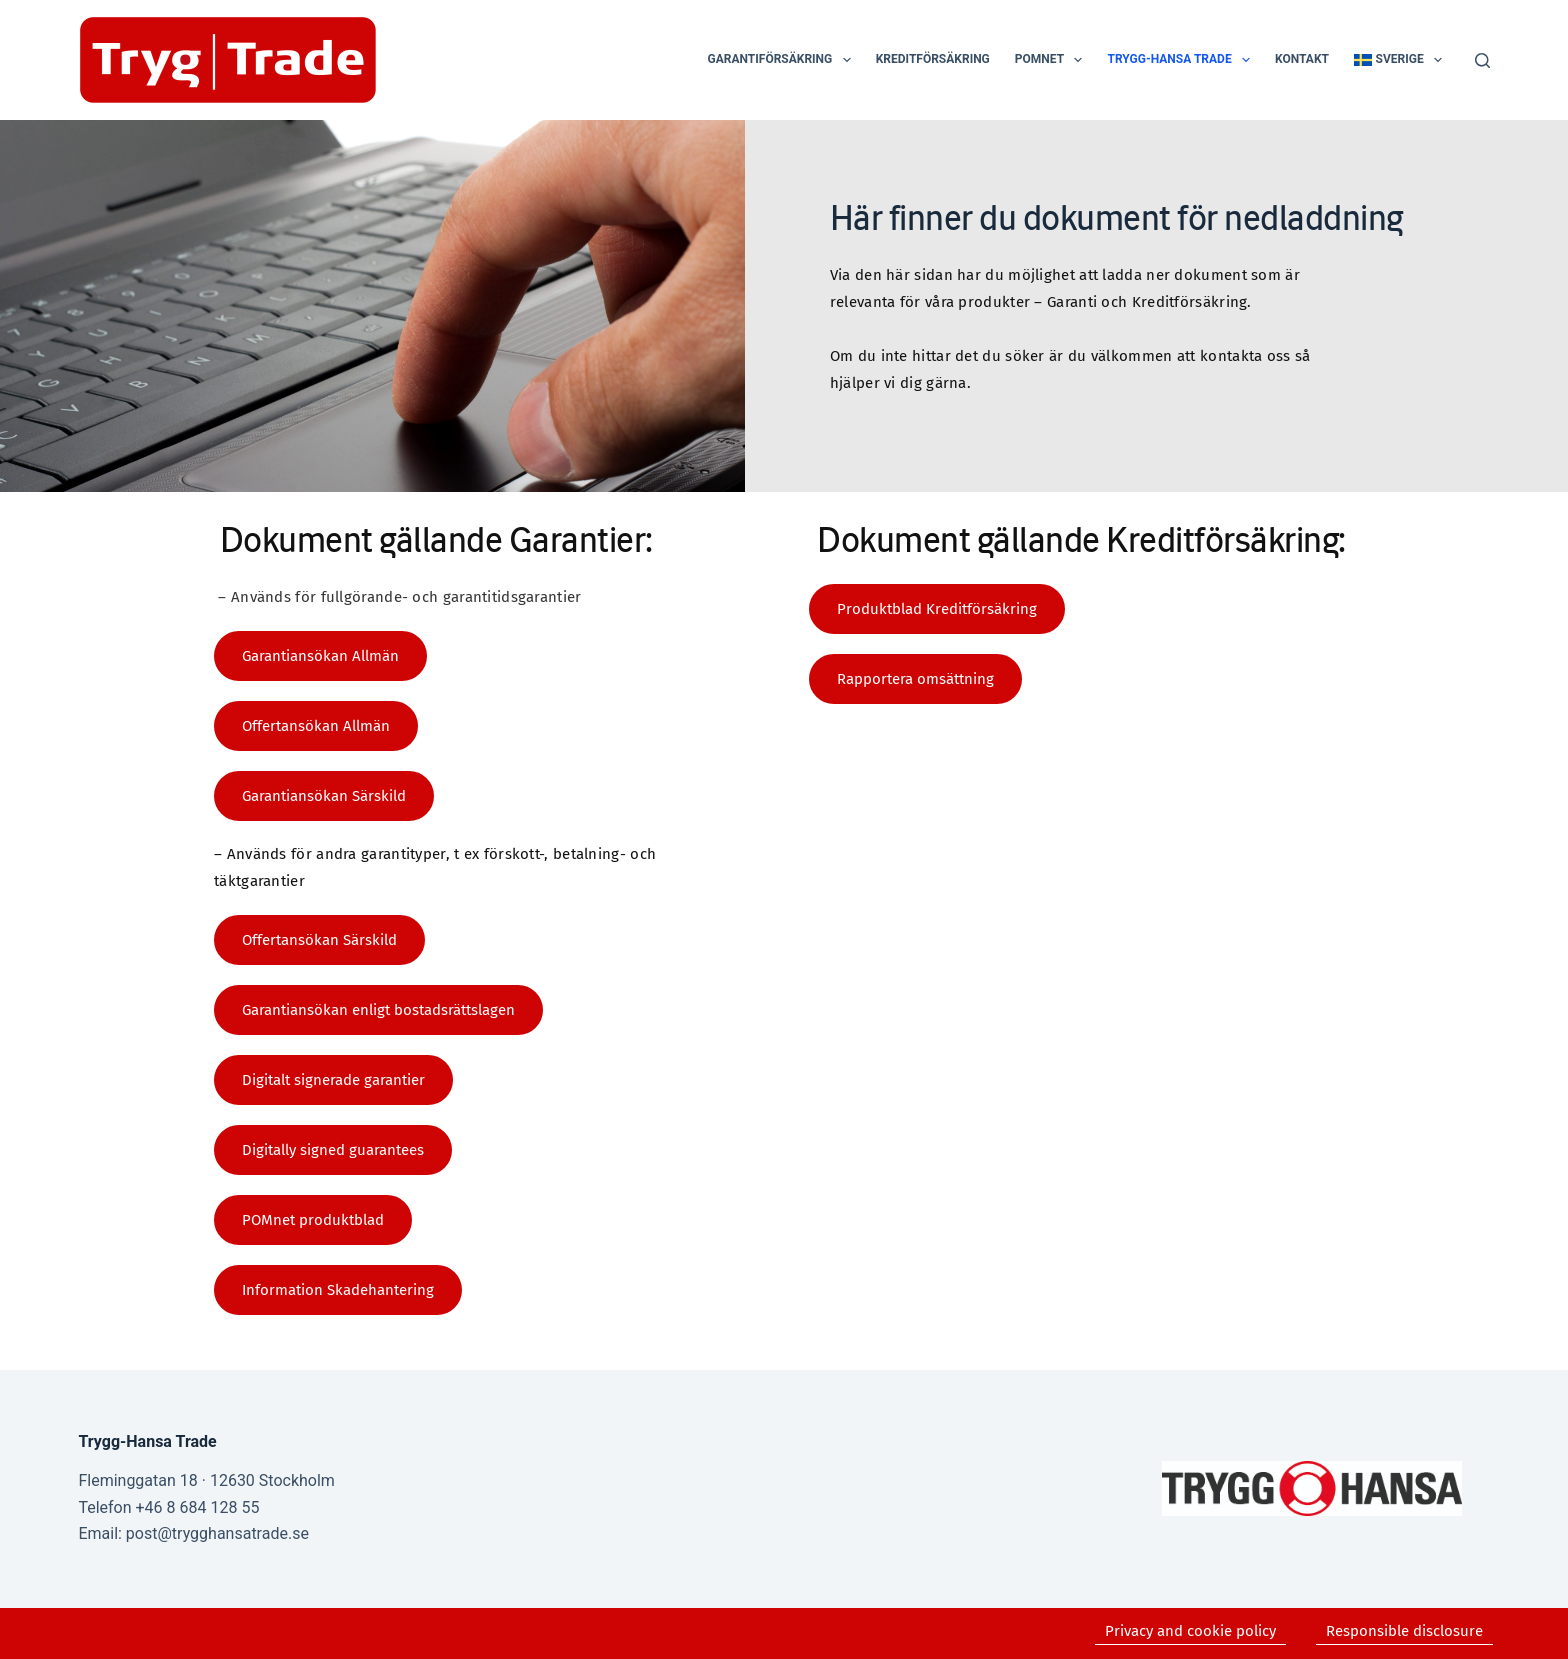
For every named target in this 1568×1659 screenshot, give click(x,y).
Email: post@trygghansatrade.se (193, 1533)
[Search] (1482, 60)
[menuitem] (1398, 60)
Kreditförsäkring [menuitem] (933, 59)
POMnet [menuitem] (1053, 60)
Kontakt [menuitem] (1302, 59)
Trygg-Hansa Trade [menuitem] (1182, 60)
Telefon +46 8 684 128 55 (168, 1507)
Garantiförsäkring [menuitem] (783, 60)
